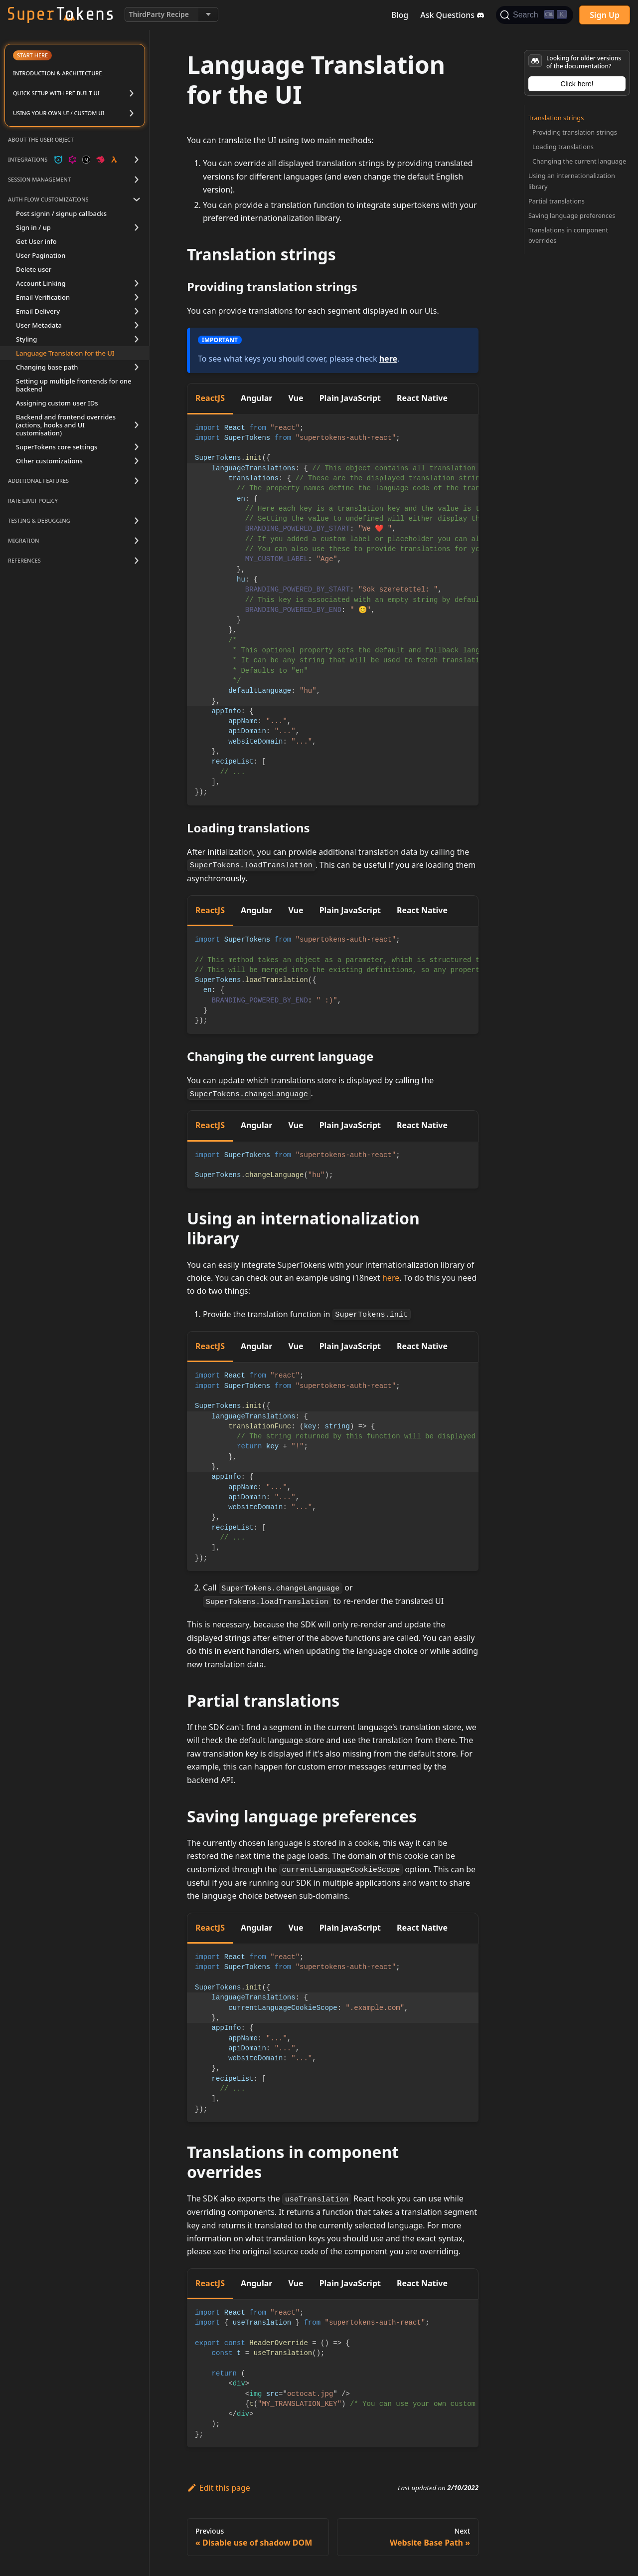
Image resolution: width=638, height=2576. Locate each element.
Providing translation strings (574, 132)
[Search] (534, 15)
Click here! (576, 84)
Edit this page (218, 2487)
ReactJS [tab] (210, 398)
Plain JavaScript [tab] (350, 398)
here (388, 358)
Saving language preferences (571, 215)
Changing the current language (579, 161)
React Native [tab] (422, 398)
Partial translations (556, 201)
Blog (399, 14)
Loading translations (563, 146)
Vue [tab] (295, 398)
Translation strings (556, 117)
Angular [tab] (257, 398)
